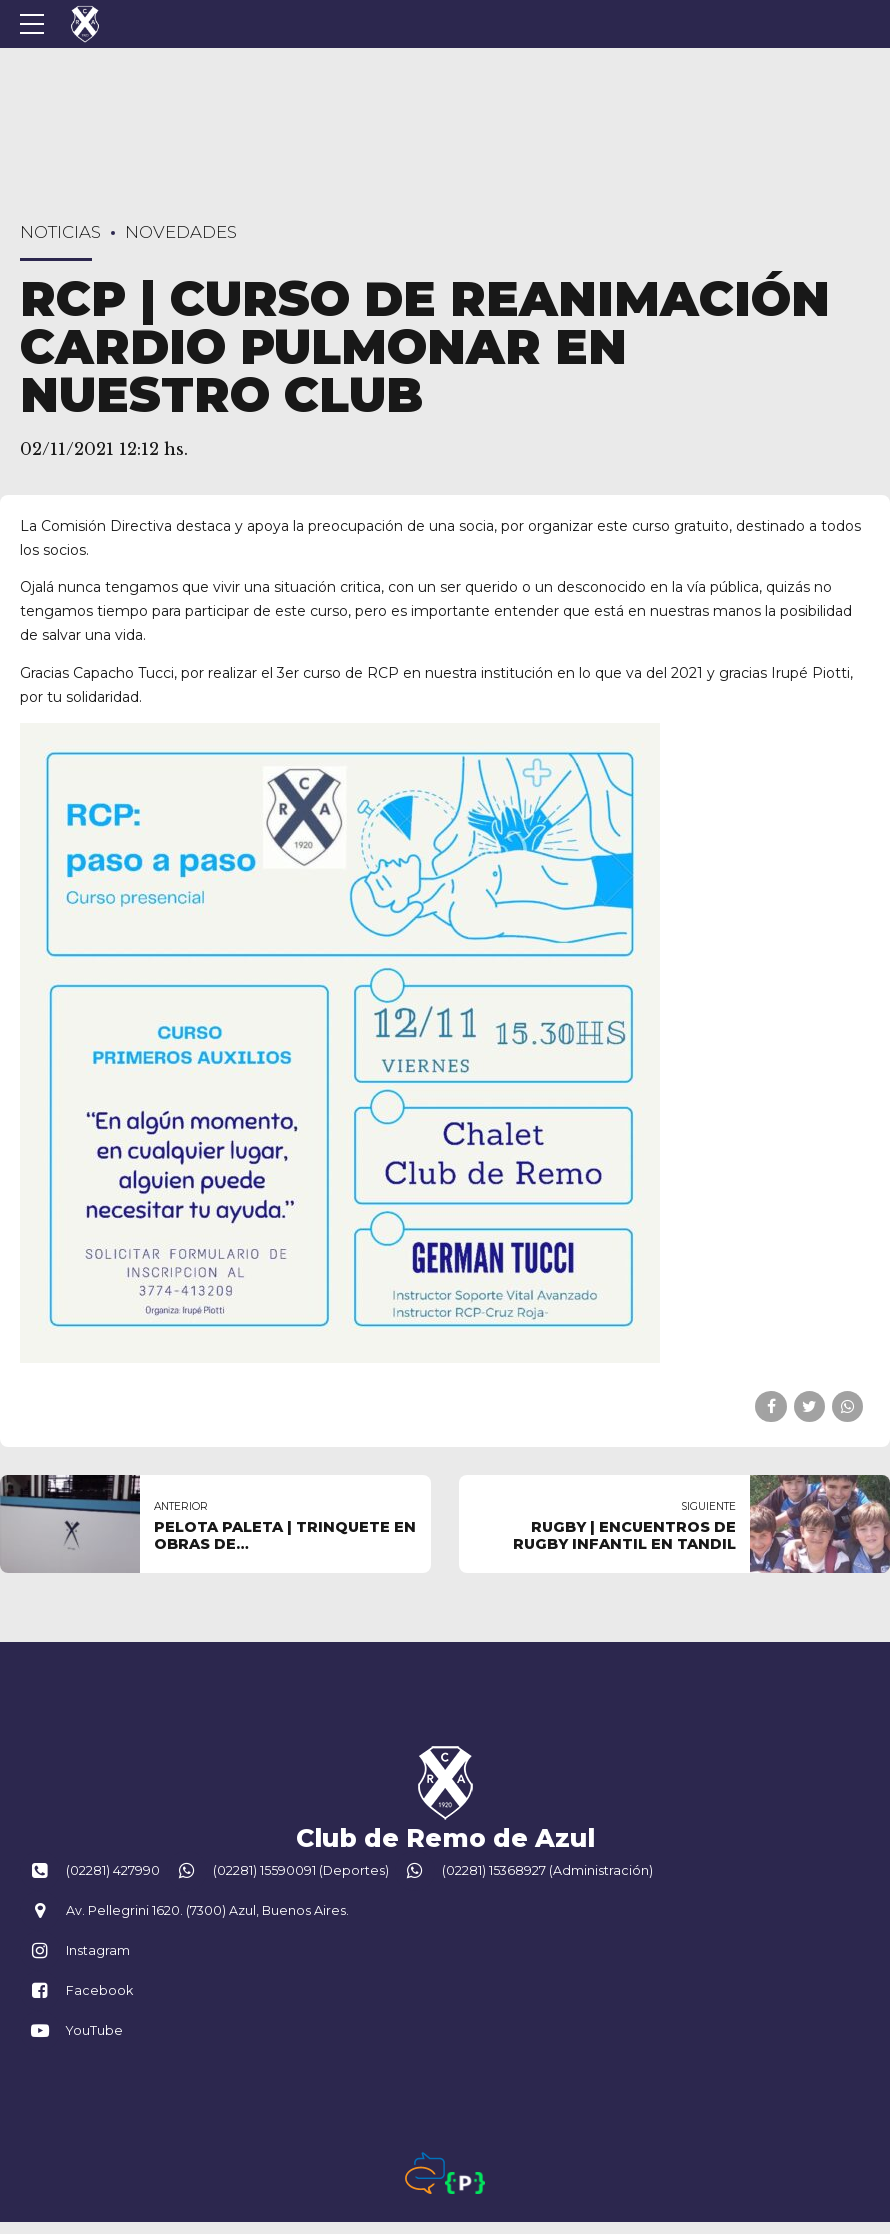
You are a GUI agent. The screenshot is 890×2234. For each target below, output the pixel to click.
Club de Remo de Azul (445, 1838)
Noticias (60, 232)
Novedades (181, 232)
